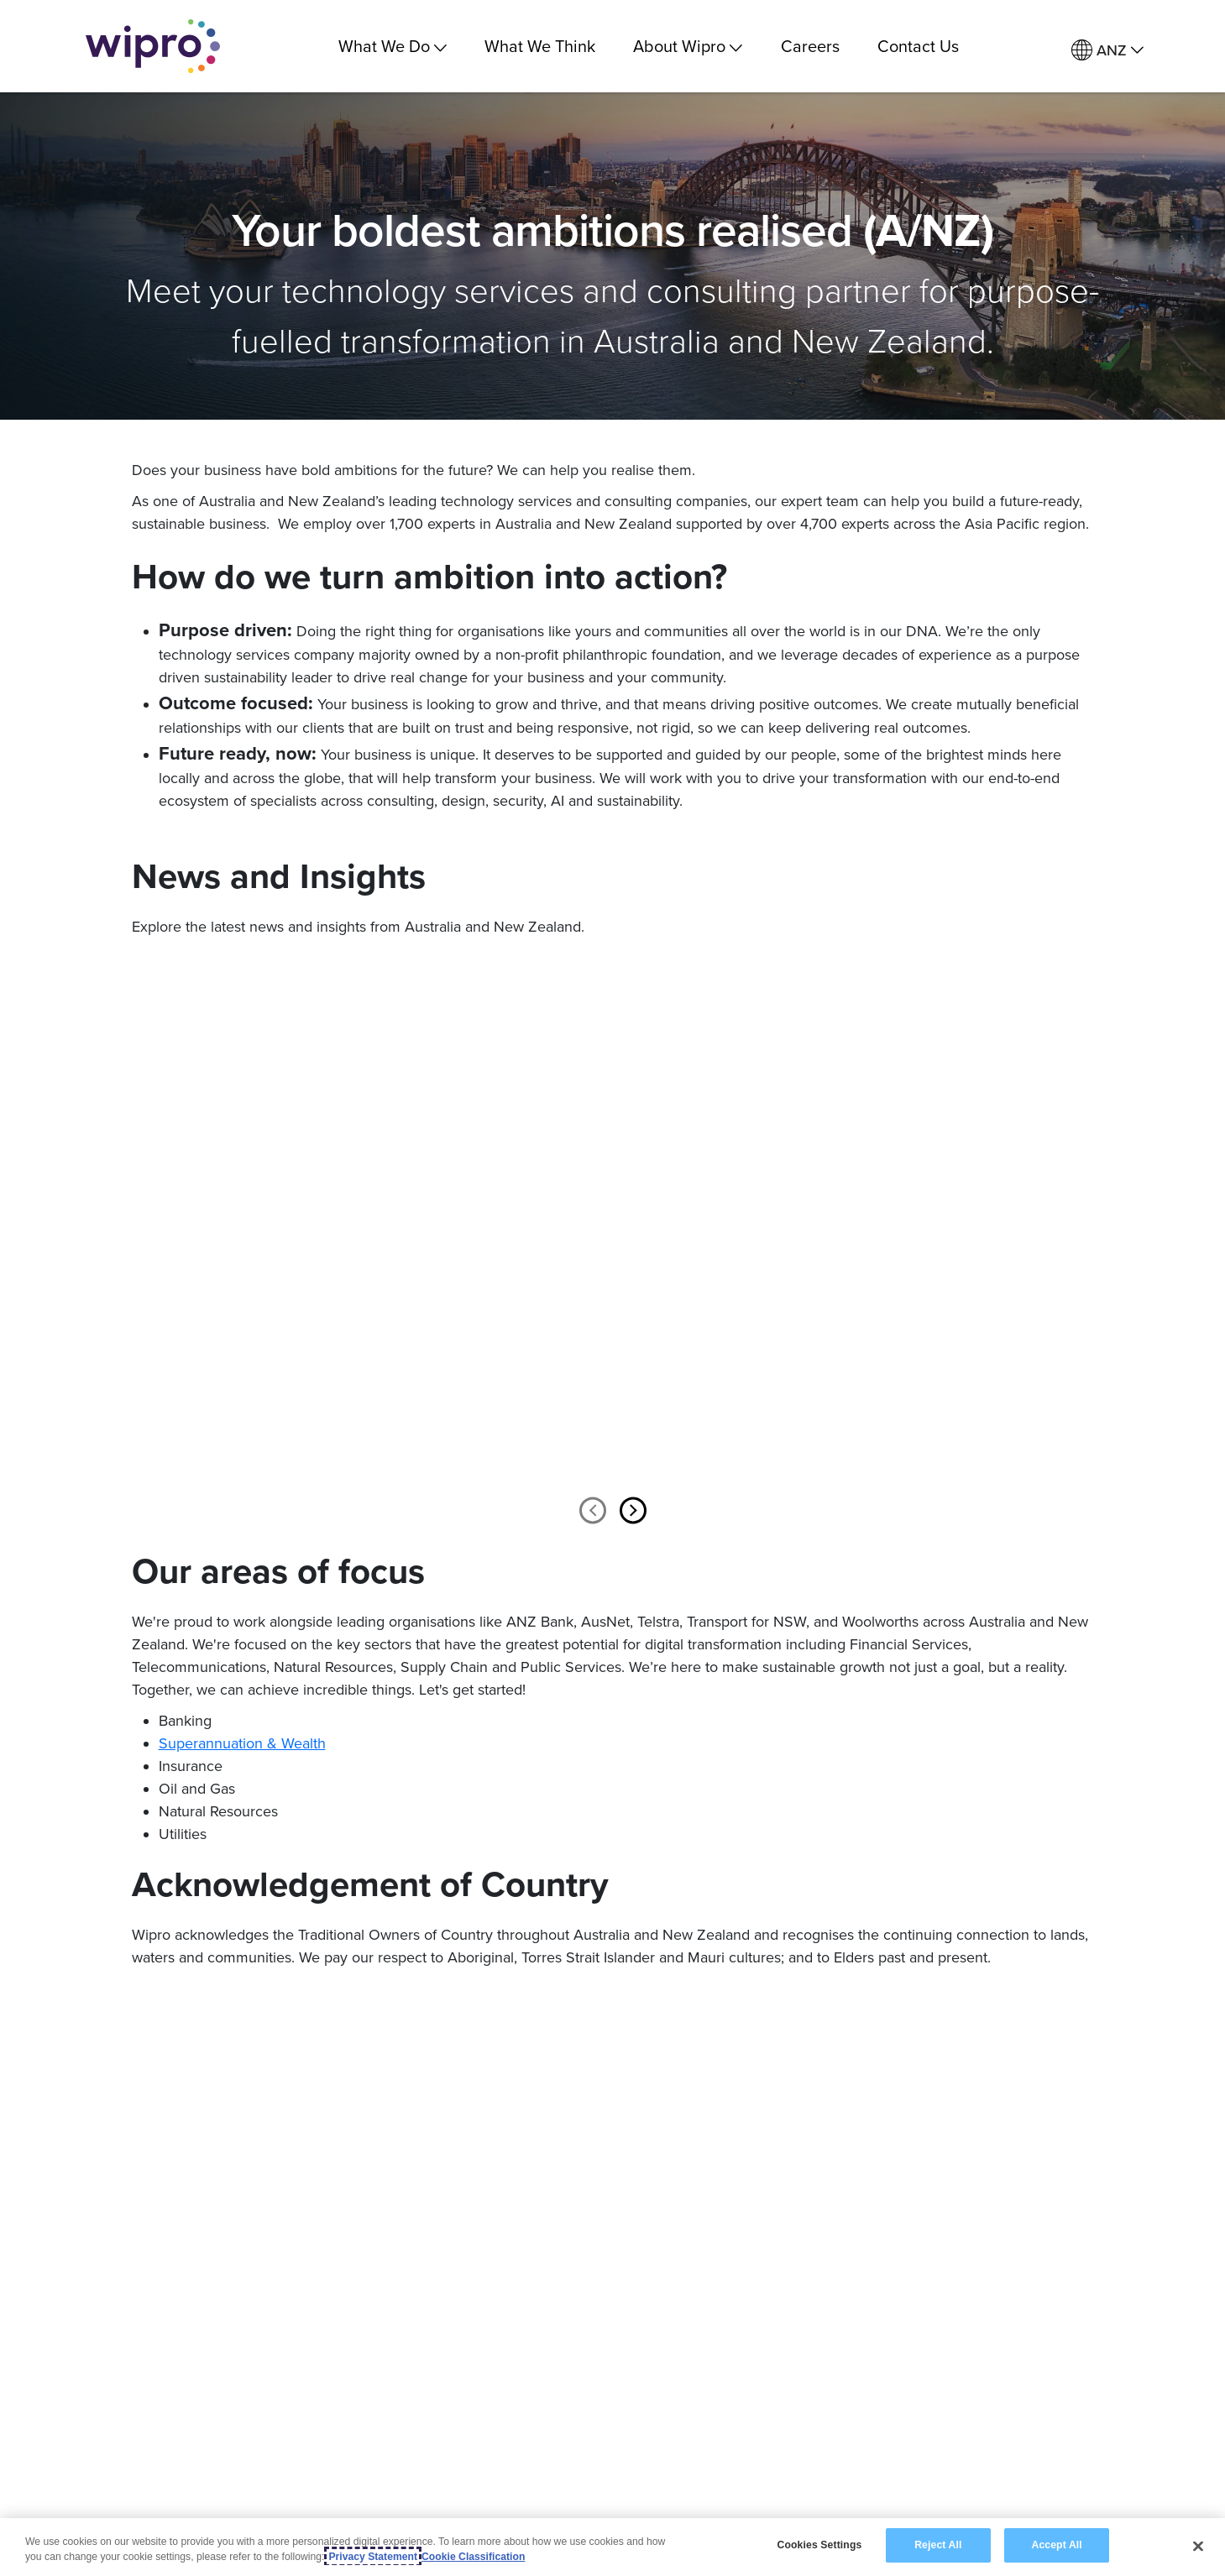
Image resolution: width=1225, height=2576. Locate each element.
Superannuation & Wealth (242, 1743)
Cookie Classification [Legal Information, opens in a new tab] (473, 2557)
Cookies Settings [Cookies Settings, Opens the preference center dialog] (819, 2545)
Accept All (1056, 2545)
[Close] (1198, 2545)
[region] (612, 2547)
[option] (292, 1241)
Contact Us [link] (918, 46)
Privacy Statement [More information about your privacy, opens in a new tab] (372, 2557)
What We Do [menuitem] (392, 46)
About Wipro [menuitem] (687, 46)
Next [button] (633, 1510)
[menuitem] (1107, 51)
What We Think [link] (539, 46)
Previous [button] (592, 1510)
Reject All (937, 2545)
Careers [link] (810, 46)
